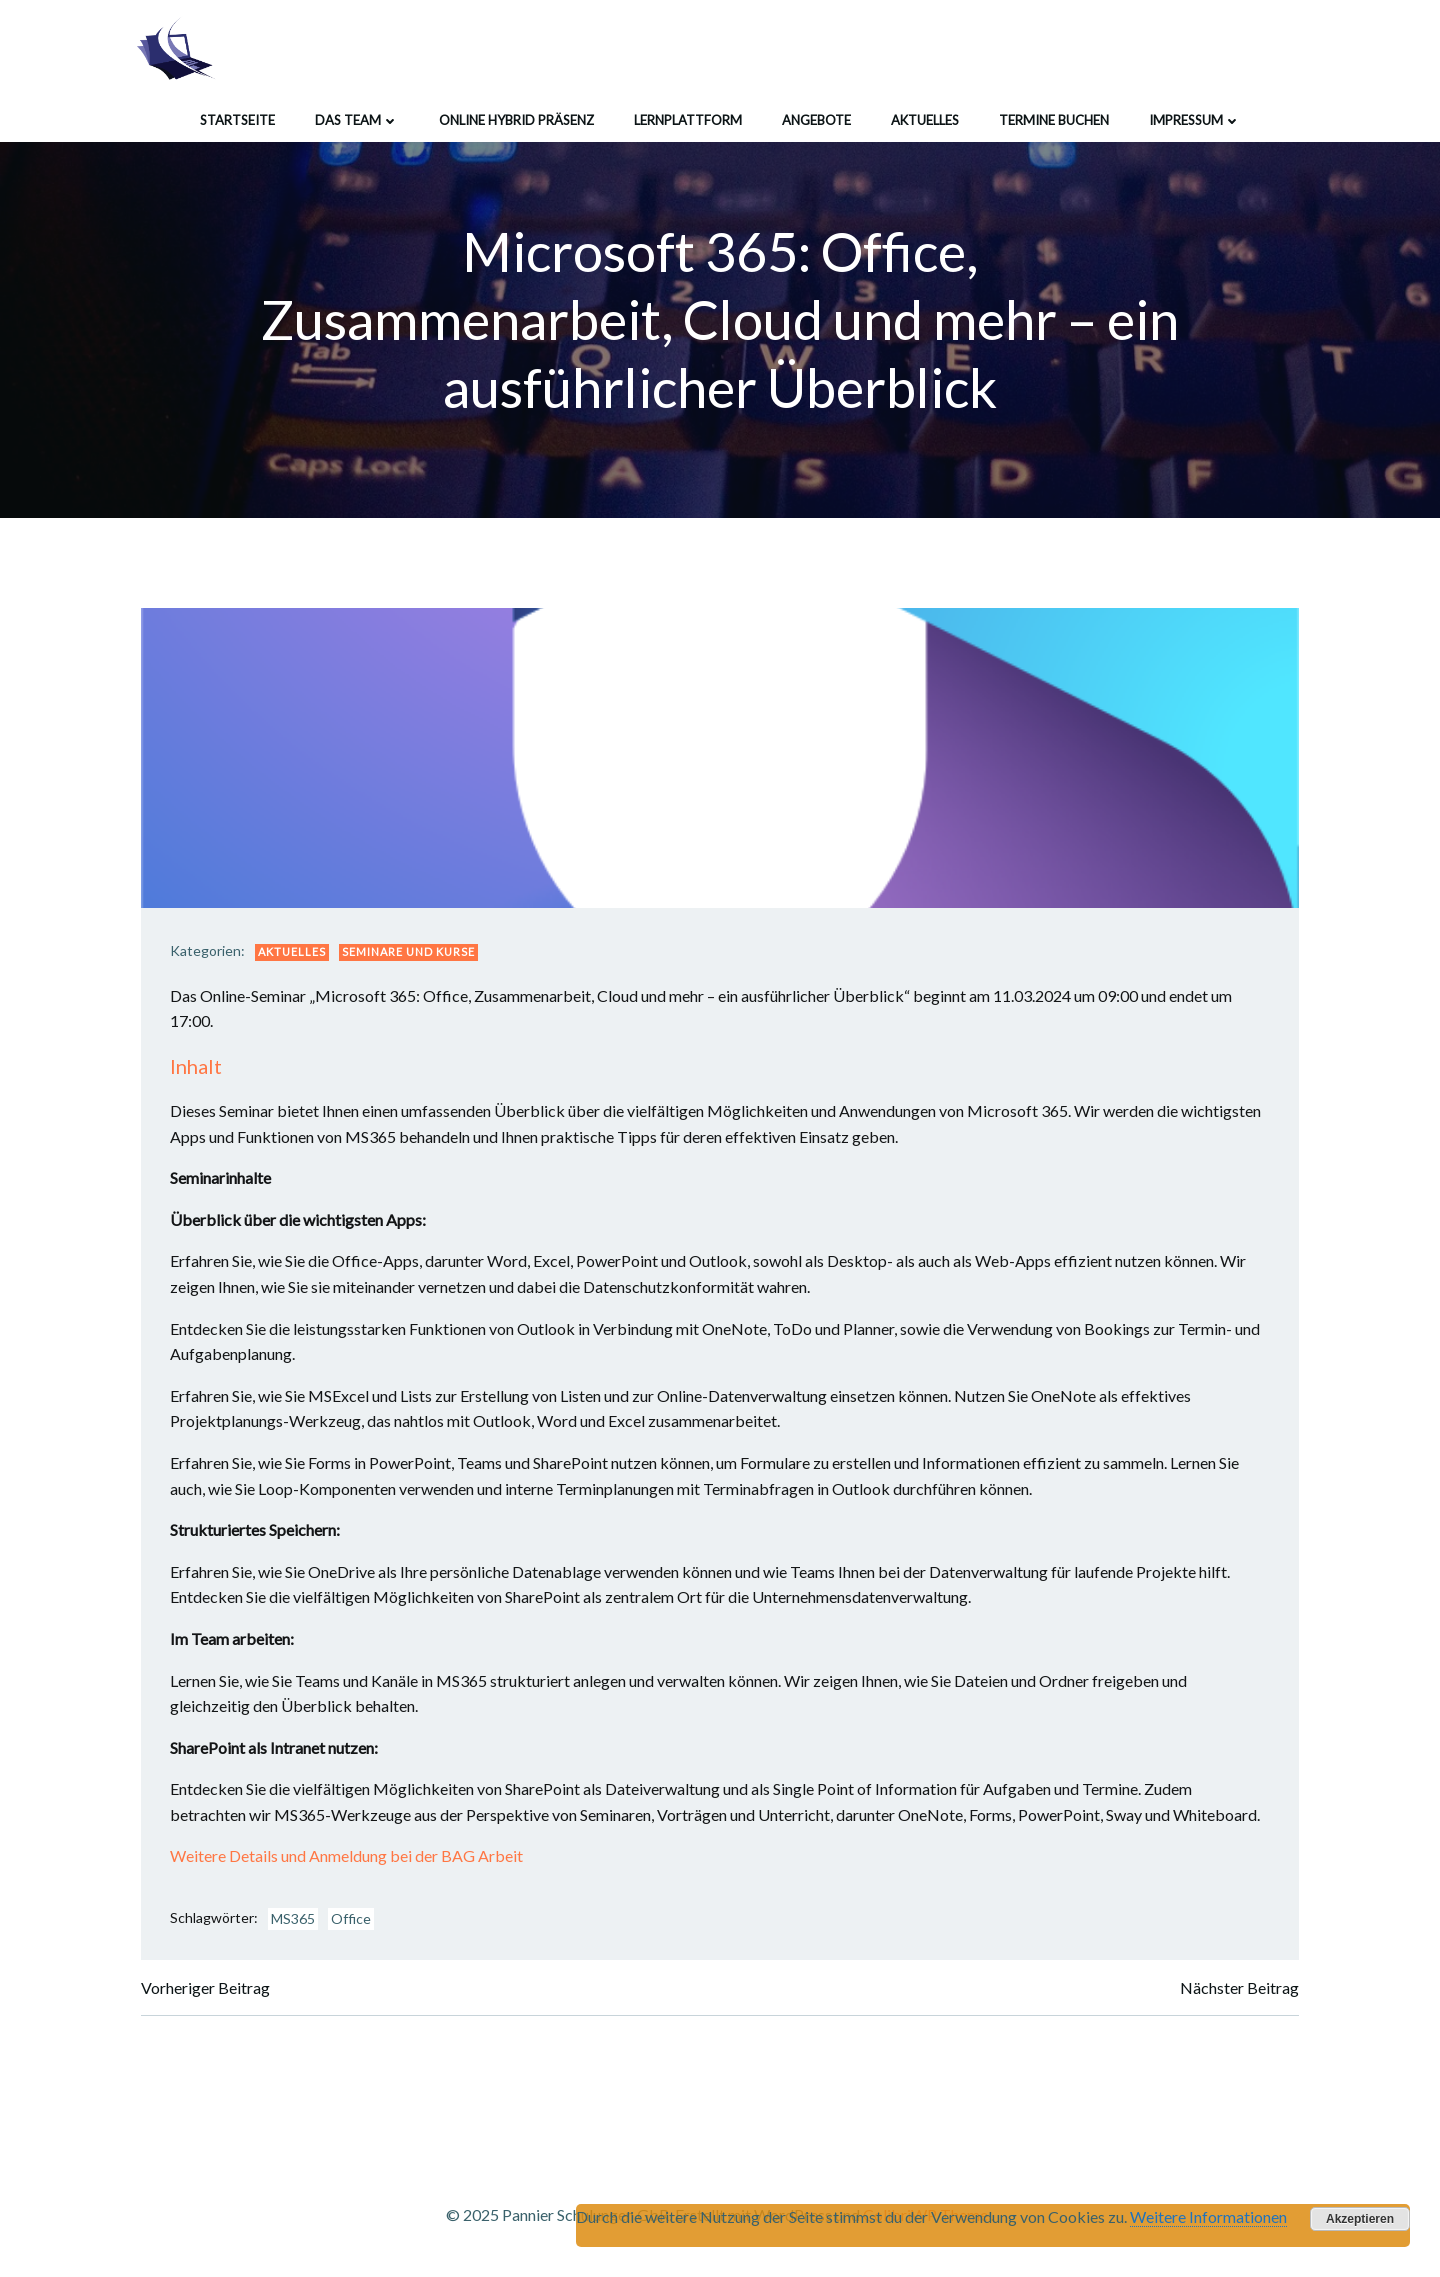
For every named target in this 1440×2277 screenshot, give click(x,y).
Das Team (357, 119)
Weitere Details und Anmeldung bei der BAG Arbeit (348, 1857)
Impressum (1195, 119)
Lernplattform (688, 119)
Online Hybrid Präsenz (516, 119)
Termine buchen (1054, 119)
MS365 (295, 1920)
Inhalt (198, 1068)
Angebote (816, 119)
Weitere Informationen (1208, 2216)
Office (353, 1920)
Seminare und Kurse (410, 953)
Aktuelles (925, 119)
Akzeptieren (1360, 2219)
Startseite (237, 119)
